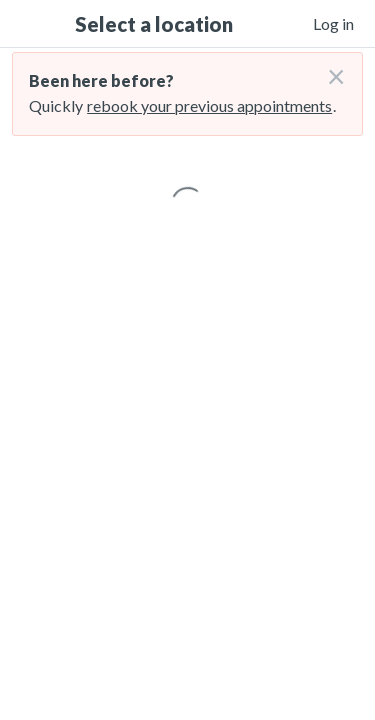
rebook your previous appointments (209, 105)
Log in (333, 23)
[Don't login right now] (330, 69)
